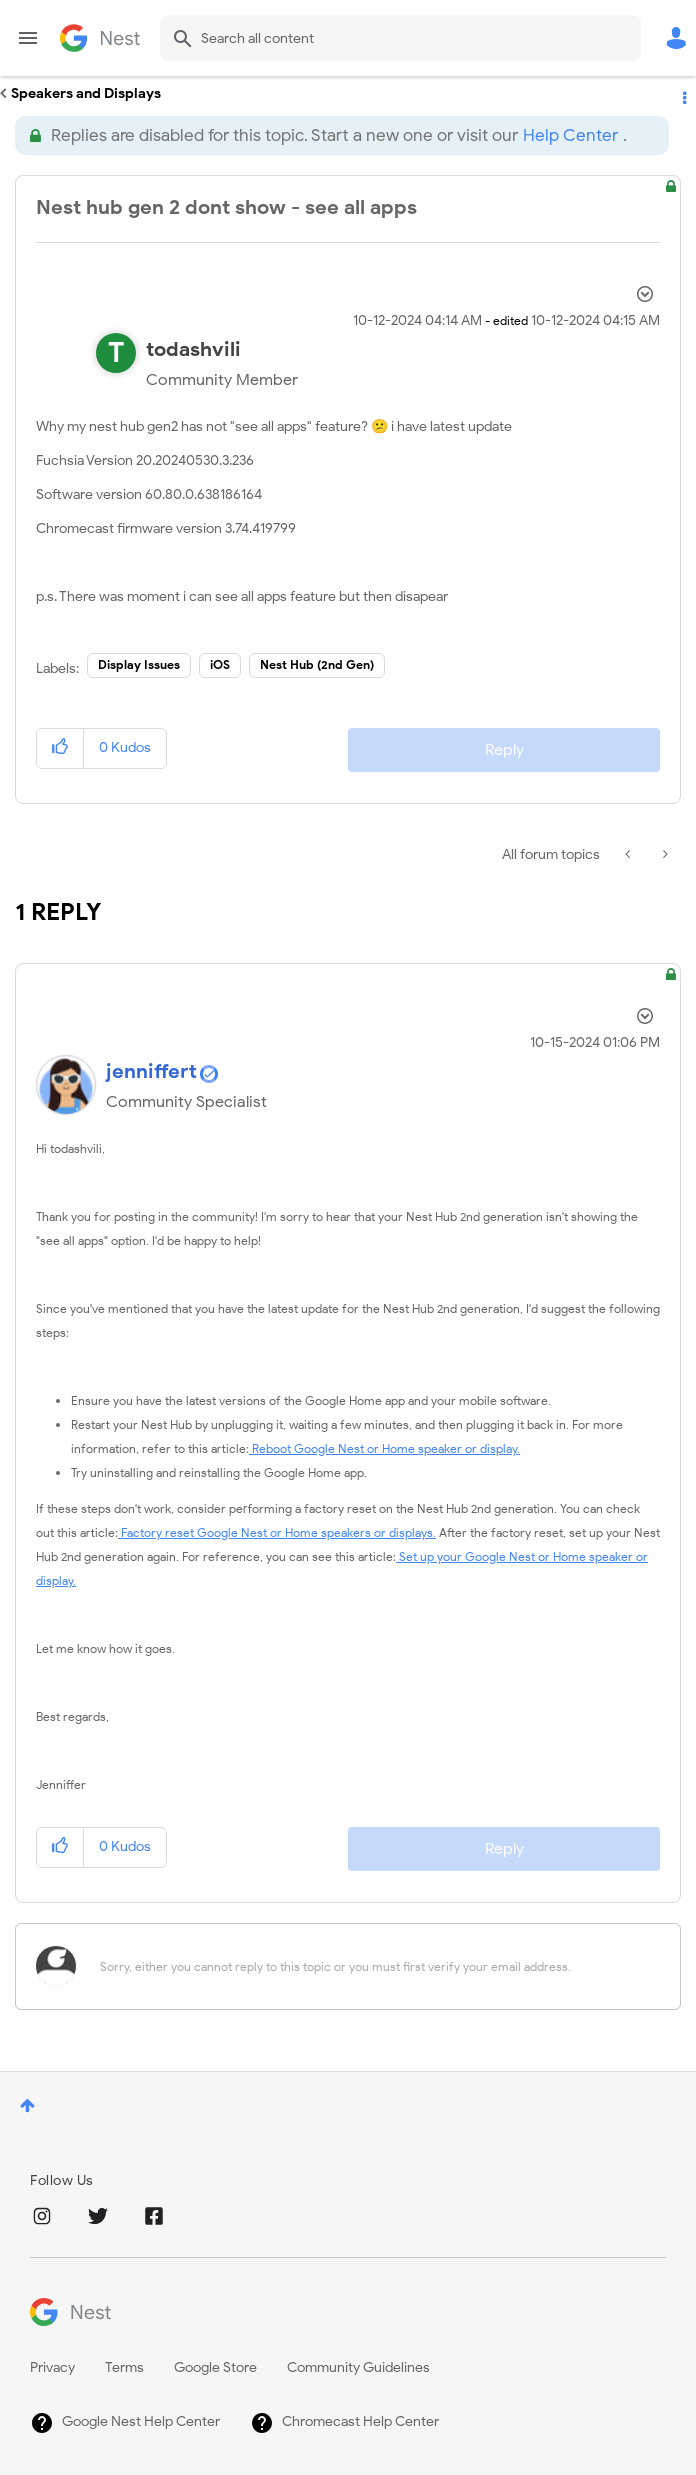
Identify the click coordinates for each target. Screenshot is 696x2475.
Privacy (52, 2367)
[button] (60, 748)
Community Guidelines (358, 2367)
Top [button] (27, 2105)
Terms (124, 2367)
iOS (220, 664)
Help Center (570, 135)
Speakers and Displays (86, 93)
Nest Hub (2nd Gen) (317, 664)
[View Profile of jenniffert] (151, 1071)
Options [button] (683, 94)
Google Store (215, 2367)
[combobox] (400, 38)
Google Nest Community (100, 38)
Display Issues (139, 664)
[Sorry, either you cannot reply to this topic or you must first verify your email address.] (374, 1966)
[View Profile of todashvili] (193, 349)
